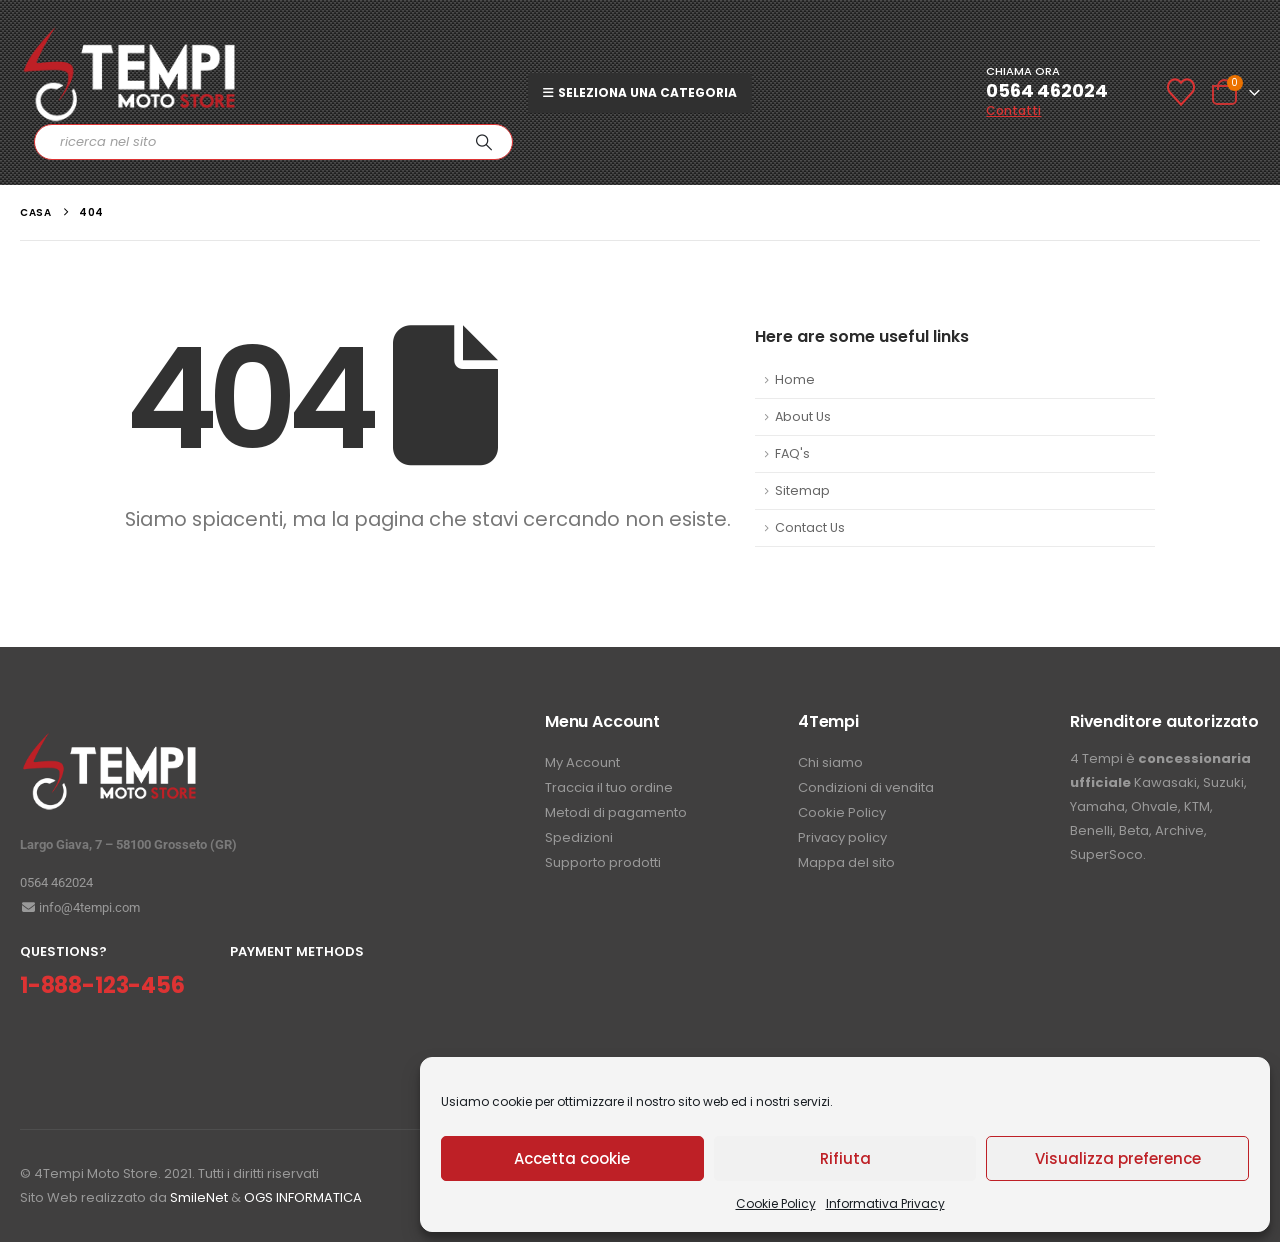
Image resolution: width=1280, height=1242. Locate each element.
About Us (803, 416)
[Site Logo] (130, 74)
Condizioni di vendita (866, 787)
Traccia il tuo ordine (609, 787)
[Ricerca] (484, 142)
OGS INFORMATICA (303, 1197)
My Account (582, 762)
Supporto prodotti (603, 862)
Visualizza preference (1118, 1158)
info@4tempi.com (80, 907)
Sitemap (802, 490)
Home (795, 379)
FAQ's (792, 453)
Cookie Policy (776, 1203)
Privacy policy (842, 837)
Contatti (1013, 110)
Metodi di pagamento (616, 812)
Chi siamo (830, 762)
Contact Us (810, 527)
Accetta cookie (572, 1158)
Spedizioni (579, 837)
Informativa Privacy (885, 1203)
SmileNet (199, 1197)
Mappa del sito (846, 862)
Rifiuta (845, 1158)
